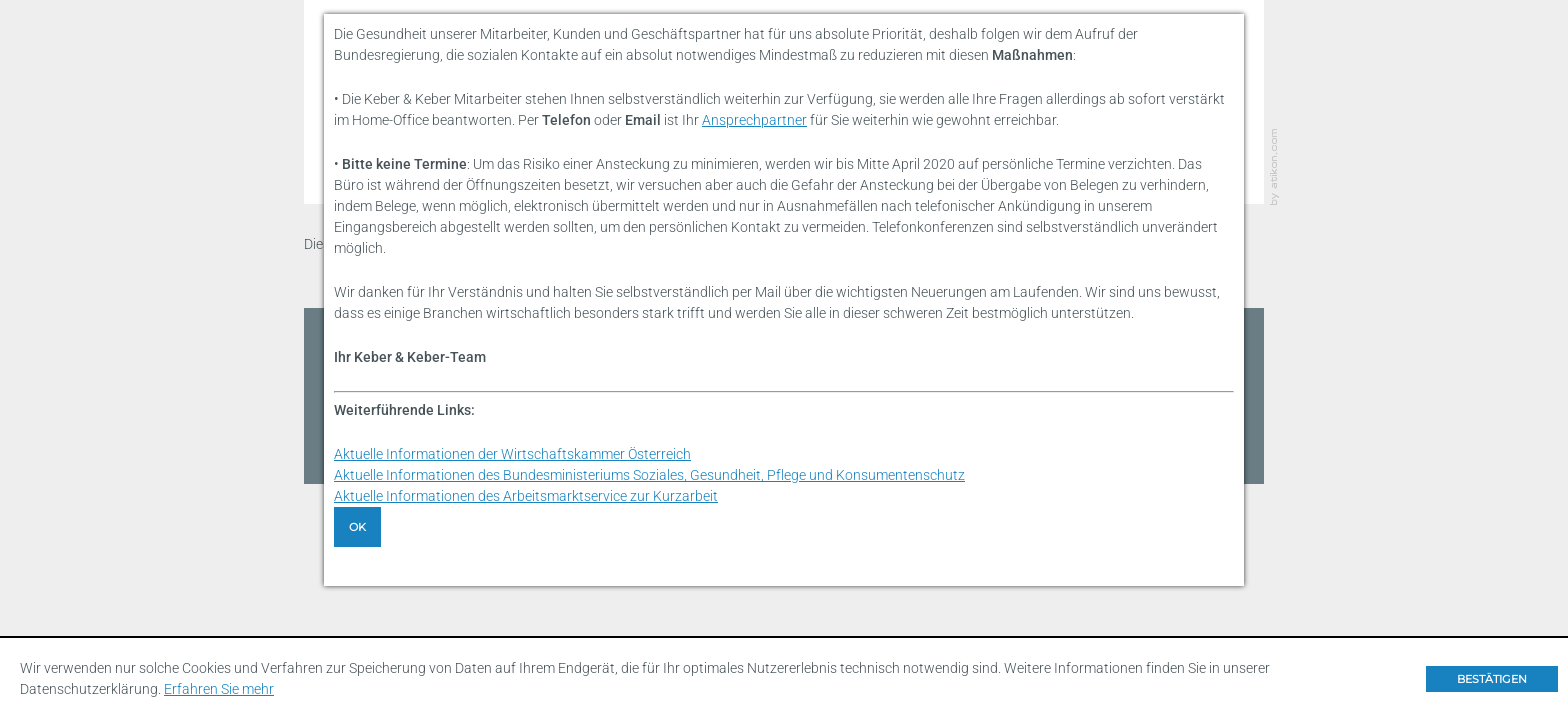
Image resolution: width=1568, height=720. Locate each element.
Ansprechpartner (754, 120)
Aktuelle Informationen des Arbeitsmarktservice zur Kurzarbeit (526, 496)
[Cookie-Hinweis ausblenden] (1492, 679)
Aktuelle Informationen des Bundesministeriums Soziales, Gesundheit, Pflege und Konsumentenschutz (649, 475)
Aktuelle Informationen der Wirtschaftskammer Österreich (512, 454)
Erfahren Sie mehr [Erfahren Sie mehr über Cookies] (219, 689)
